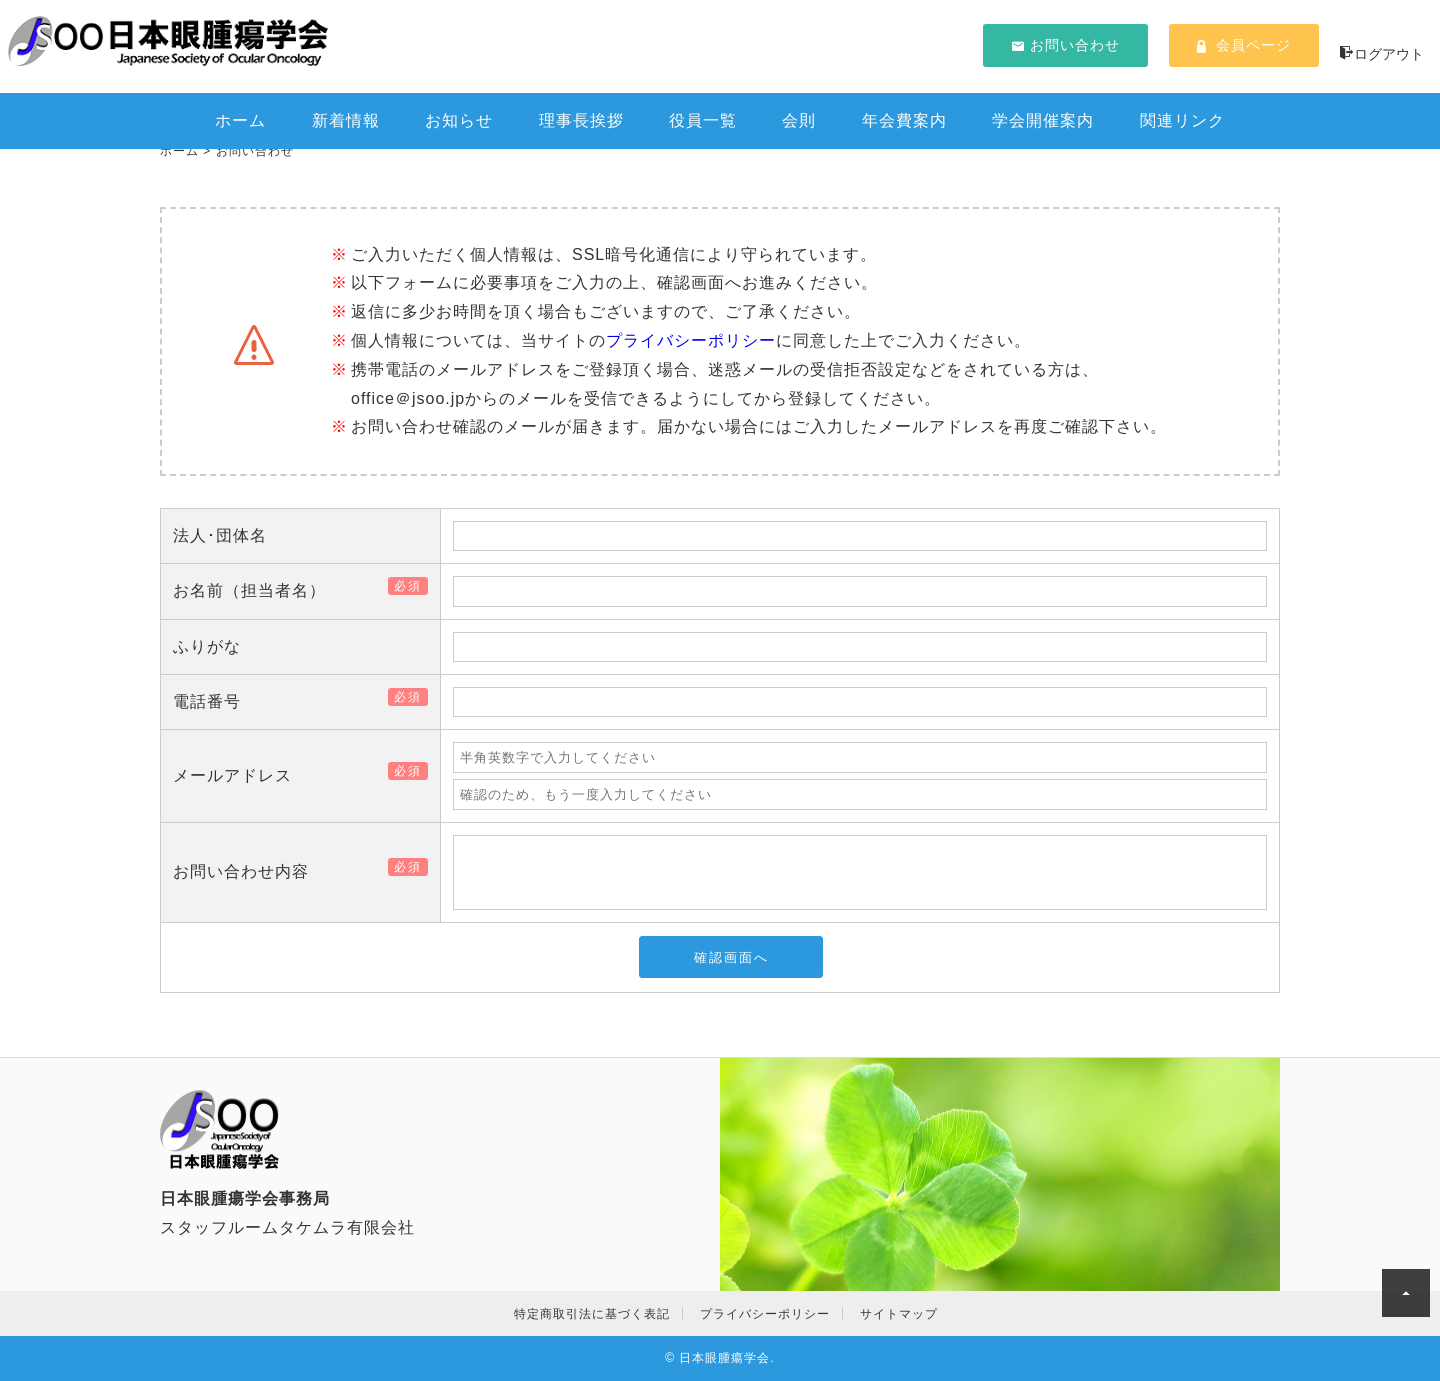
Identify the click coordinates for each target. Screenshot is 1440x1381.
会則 (799, 120)
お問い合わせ (1065, 45)
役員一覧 (703, 120)
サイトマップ (899, 1314)
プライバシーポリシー (691, 340)
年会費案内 (904, 120)
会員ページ (1244, 45)
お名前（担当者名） (257, 590)
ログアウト (1382, 54)
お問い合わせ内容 (249, 871)
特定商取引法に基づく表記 (592, 1314)
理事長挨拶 (581, 120)
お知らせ (459, 120)
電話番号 (215, 701)
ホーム (240, 120)
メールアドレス (240, 775)
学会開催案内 (1043, 120)
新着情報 (346, 120)
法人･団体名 (220, 535)
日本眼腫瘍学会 (724, 1358)
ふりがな (207, 646)
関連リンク (1182, 120)
